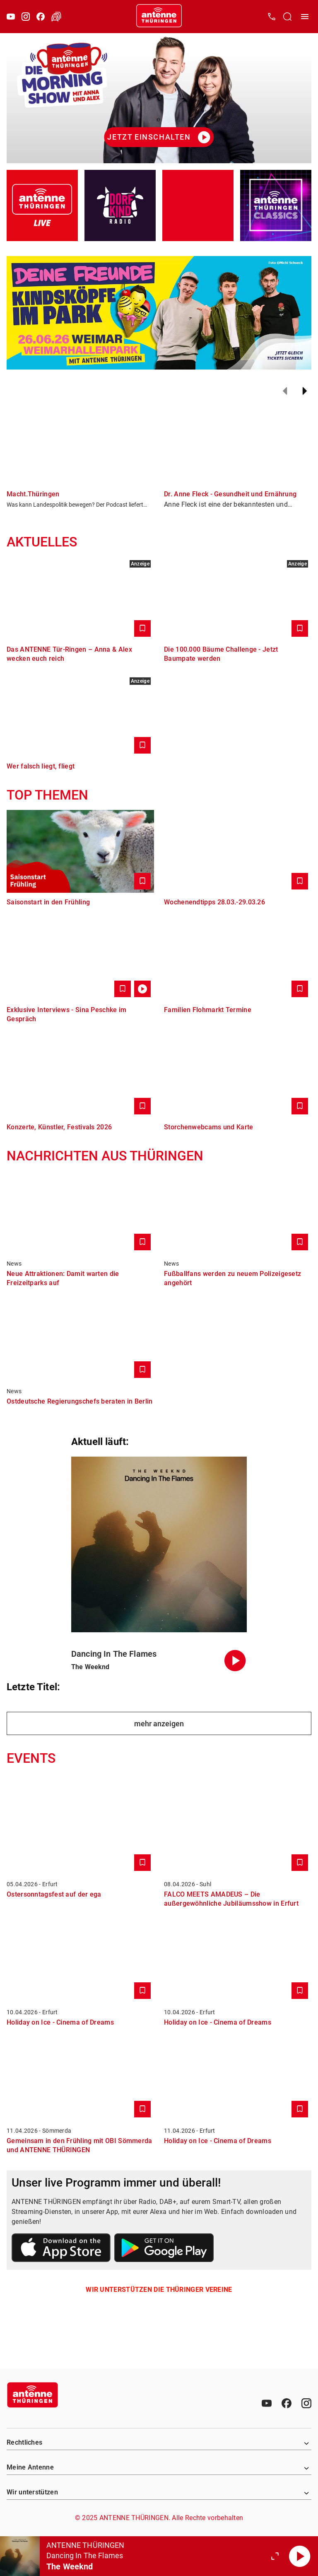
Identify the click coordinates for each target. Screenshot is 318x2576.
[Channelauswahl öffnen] (287, 16)
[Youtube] (11, 16)
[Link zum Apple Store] (61, 2249)
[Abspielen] (299, 2556)
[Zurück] (285, 391)
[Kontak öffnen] (272, 16)
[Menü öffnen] (304, 16)
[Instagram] (26, 16)
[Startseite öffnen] (159, 16)
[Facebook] (40, 16)
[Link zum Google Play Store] (164, 2249)
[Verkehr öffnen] (56, 16)
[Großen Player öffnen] (275, 2556)
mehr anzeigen (159, 1723)
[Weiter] (304, 391)
